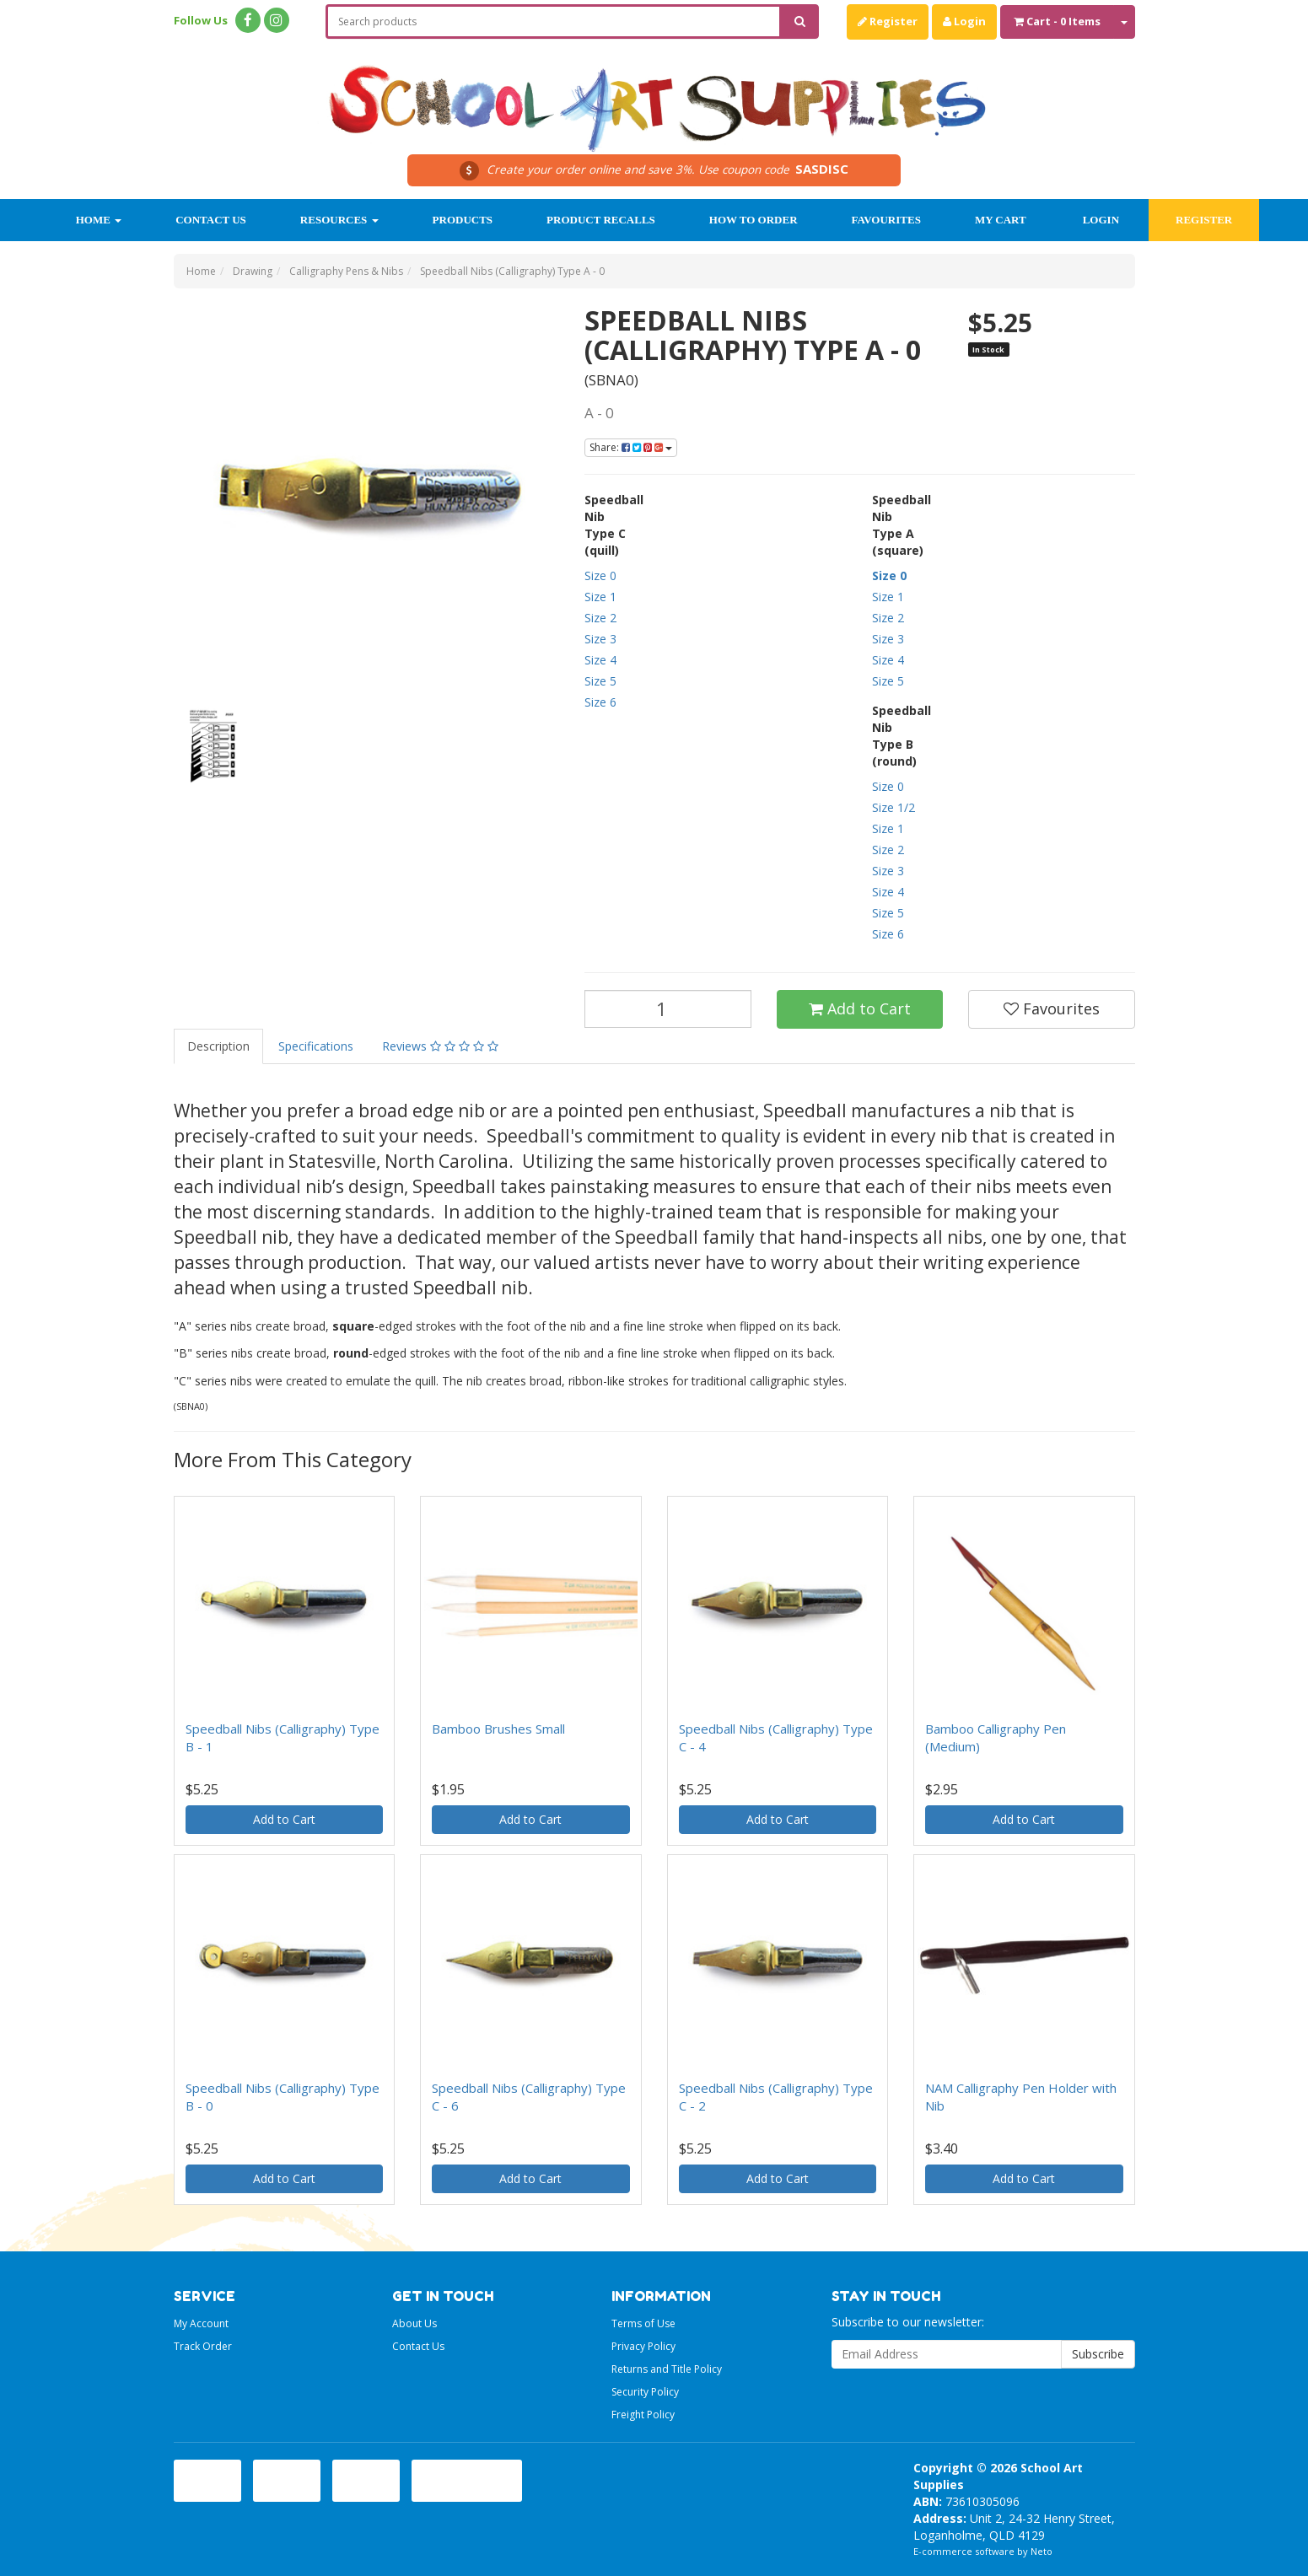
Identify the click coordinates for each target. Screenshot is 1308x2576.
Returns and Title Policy (666, 2369)
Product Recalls (600, 219)
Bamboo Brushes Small (498, 1728)
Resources (339, 219)
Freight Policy (643, 2414)
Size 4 (600, 660)
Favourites (886, 219)
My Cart (1000, 219)
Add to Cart (860, 1008)
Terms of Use (643, 2323)
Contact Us (210, 219)
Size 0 (600, 575)
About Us (414, 2323)
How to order (753, 219)
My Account (201, 2323)
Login (964, 21)
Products (463, 219)
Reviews (440, 1046)
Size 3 (600, 639)
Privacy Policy (643, 2346)
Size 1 (600, 597)
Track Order (203, 2346)
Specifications (315, 1046)
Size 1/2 (893, 807)
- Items (1057, 21)
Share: (630, 447)
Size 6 (600, 702)
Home (98, 219)
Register (888, 21)
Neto (1041, 2551)
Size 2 (600, 618)
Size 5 (600, 681)
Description (218, 1046)
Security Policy (645, 2392)
